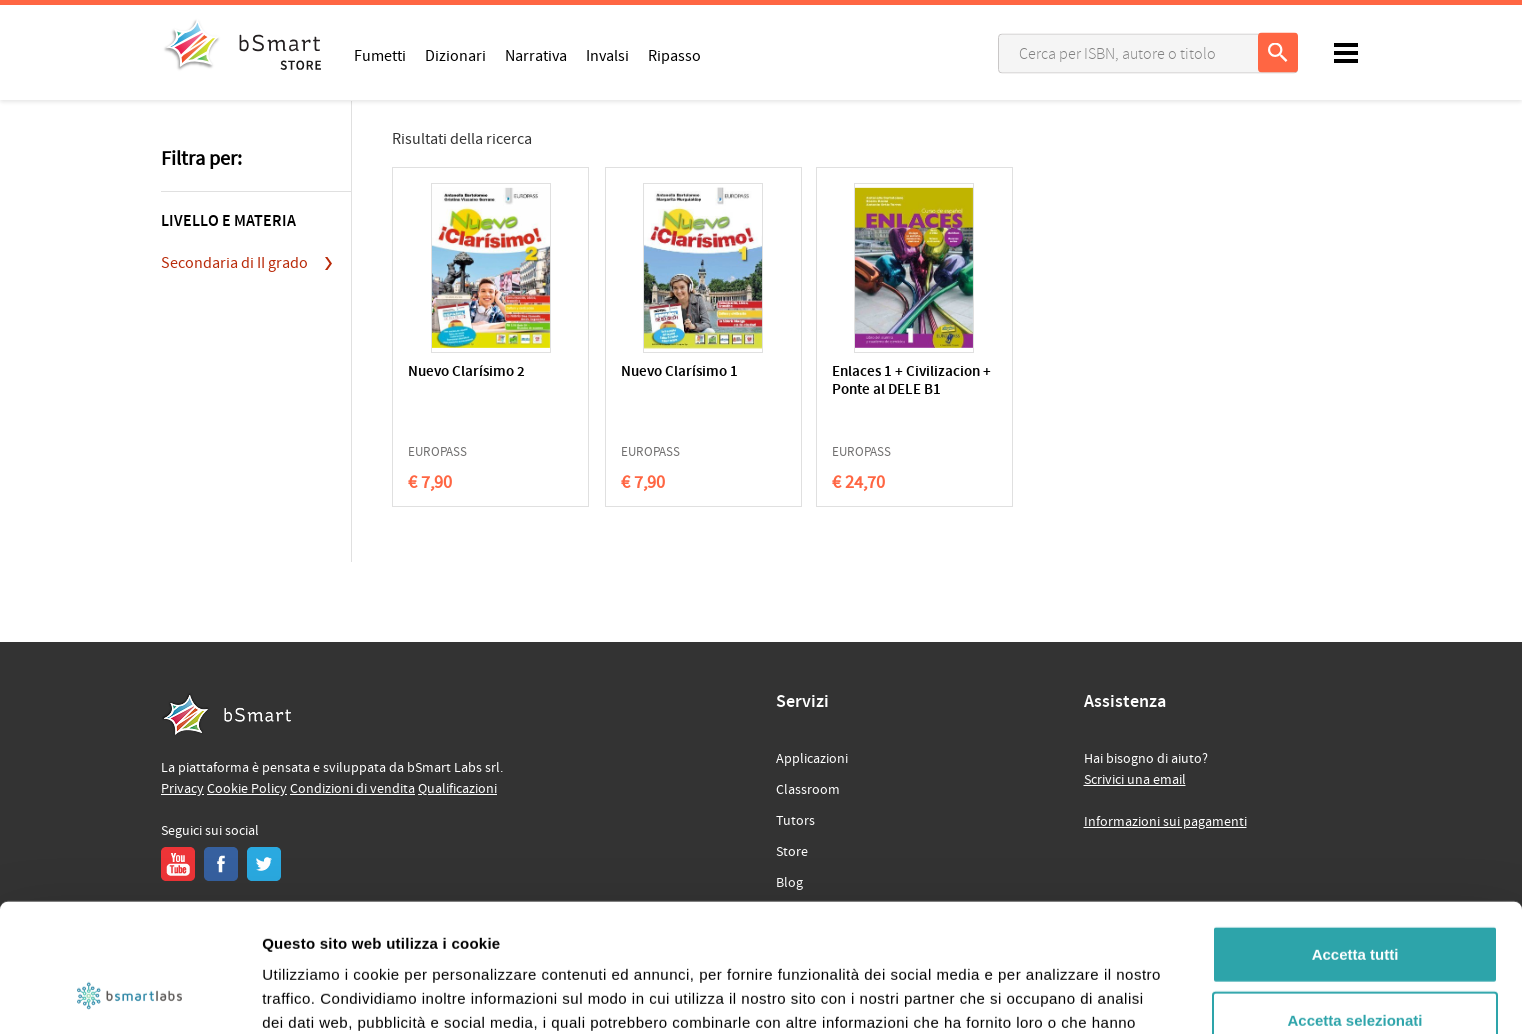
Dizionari (455, 55)
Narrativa (536, 55)
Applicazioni (812, 759)
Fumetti (380, 55)
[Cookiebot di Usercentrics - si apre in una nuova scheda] (129, 995)
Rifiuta (1355, 968)
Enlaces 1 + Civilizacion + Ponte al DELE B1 (868, 390)
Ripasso (674, 55)
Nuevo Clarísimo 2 (466, 372)
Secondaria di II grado (234, 263)
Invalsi (607, 55)
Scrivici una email (1135, 780)
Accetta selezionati (1354, 903)
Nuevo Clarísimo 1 (661, 372)
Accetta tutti (1355, 837)
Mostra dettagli (1052, 994)
